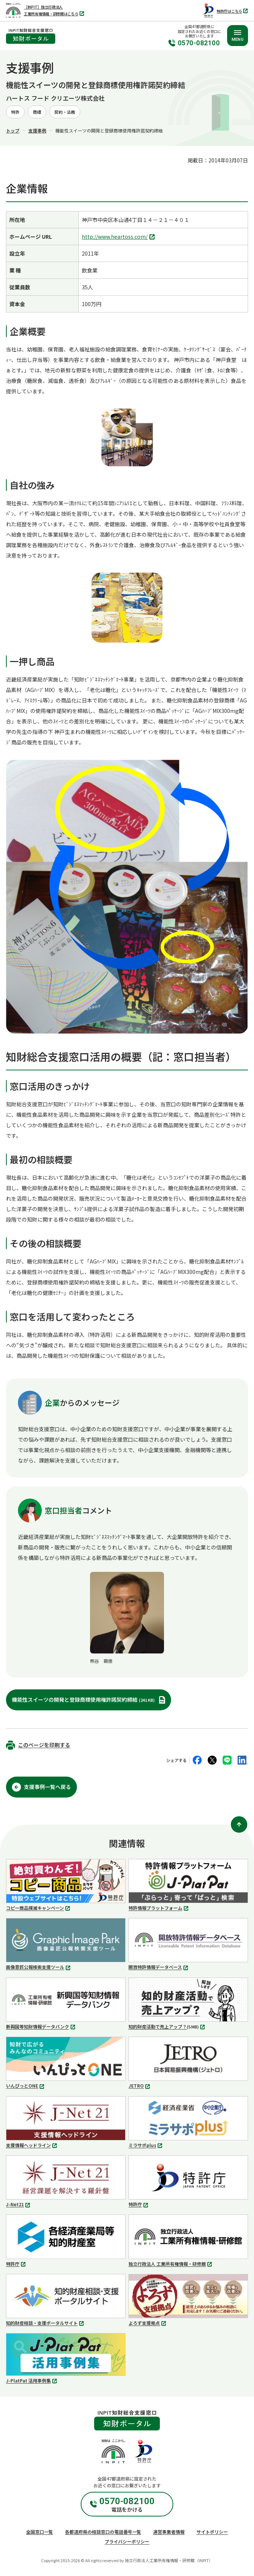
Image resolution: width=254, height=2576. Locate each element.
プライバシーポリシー (127, 2541)
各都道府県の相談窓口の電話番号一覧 (103, 2531)
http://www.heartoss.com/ (119, 237)
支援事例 (37, 130)
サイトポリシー (212, 2531)
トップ (12, 130)
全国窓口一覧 (39, 2531)
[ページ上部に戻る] (239, 1824)
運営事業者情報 (169, 2531)
